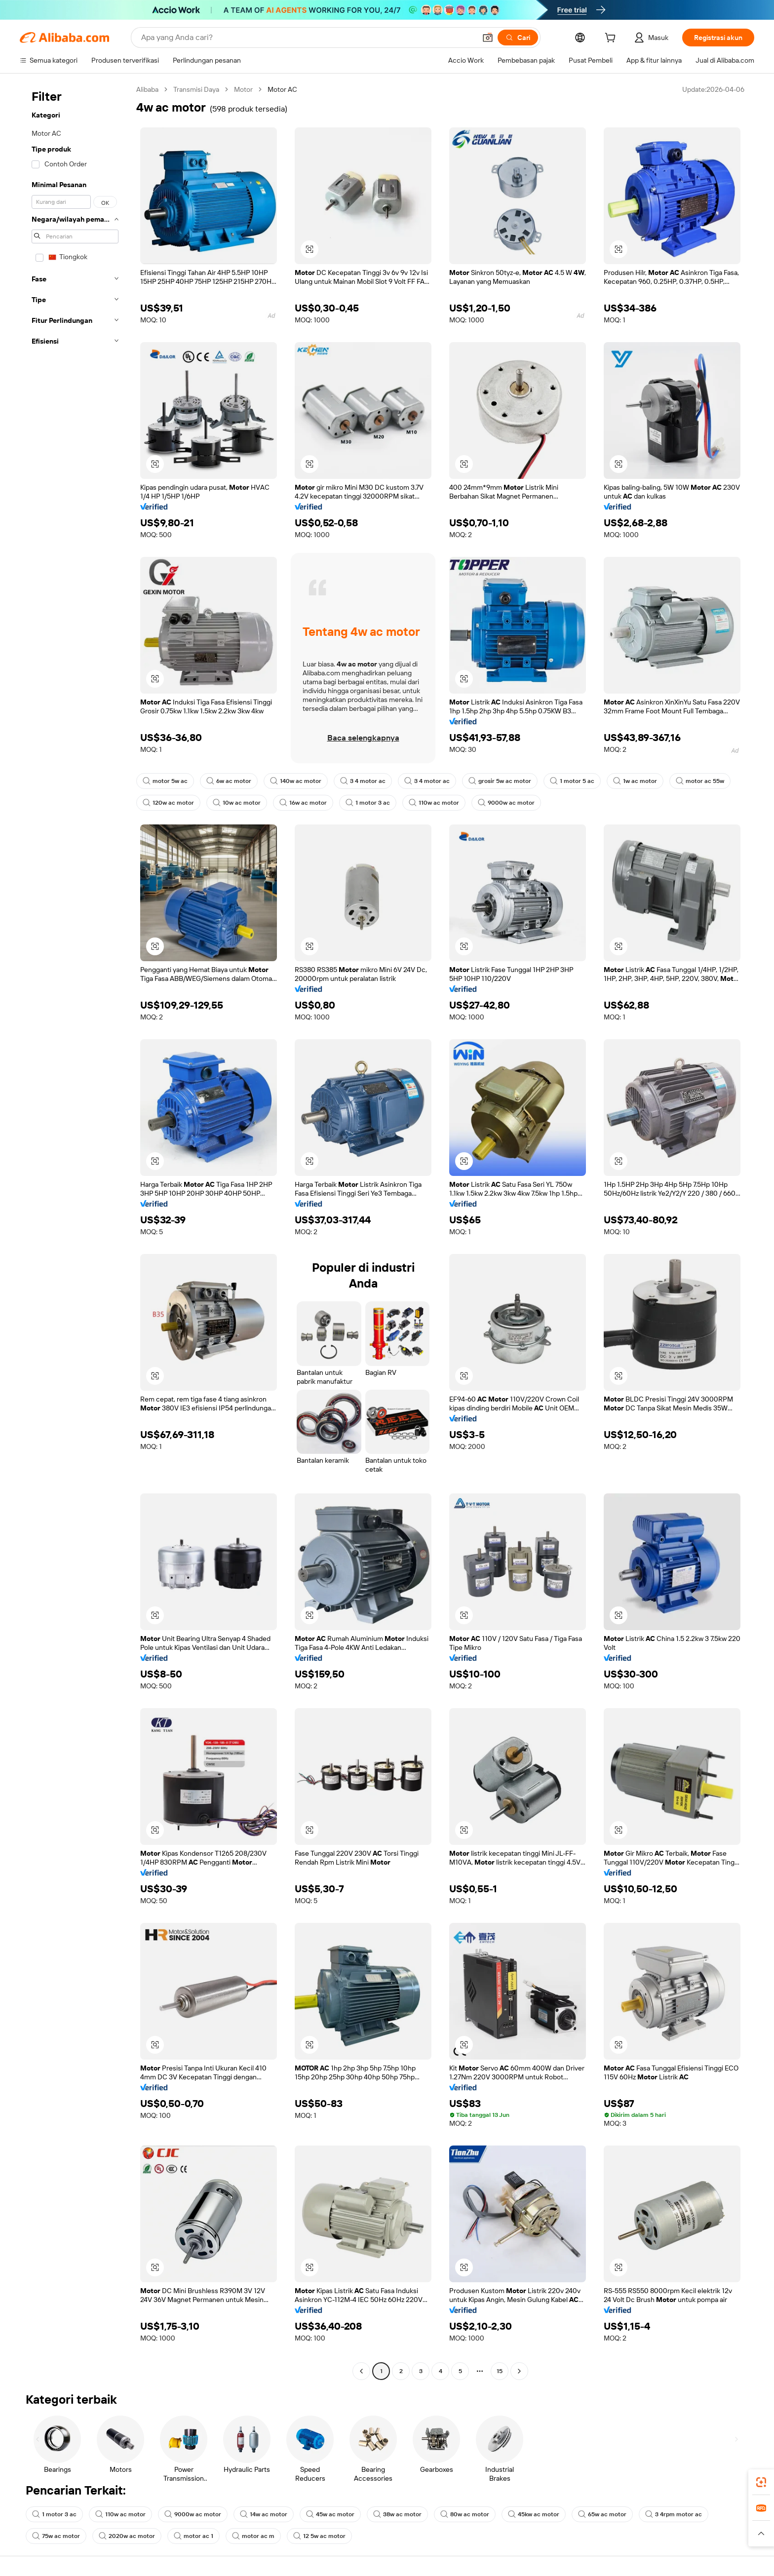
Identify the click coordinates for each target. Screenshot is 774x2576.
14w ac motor (263, 2514)
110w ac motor (434, 803)
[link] (761, 2482)
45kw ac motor (533, 2514)
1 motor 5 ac (572, 781)
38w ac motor (397, 2514)
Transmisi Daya (196, 89)
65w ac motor (602, 2514)
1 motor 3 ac (368, 803)
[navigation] (75, 1231)
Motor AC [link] (282, 89)
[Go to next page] (519, 2371)
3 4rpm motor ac (673, 2514)
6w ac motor (228, 781)
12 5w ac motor (319, 2536)
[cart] (612, 39)
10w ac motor (237, 803)
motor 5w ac (165, 781)
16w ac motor (303, 803)
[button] (488, 37)
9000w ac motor (506, 803)
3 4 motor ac (363, 781)
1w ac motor (635, 781)
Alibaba (147, 89)
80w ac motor (464, 2514)
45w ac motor (330, 2514)
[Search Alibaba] (307, 37)
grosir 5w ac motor (499, 781)
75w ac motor (56, 2536)
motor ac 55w (700, 781)
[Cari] (518, 37)
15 (500, 2371)
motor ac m (253, 2536)
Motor (243, 89)
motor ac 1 (193, 2536)
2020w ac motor (127, 2536)
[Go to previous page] (361, 2371)
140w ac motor (295, 781)
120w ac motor (168, 803)
